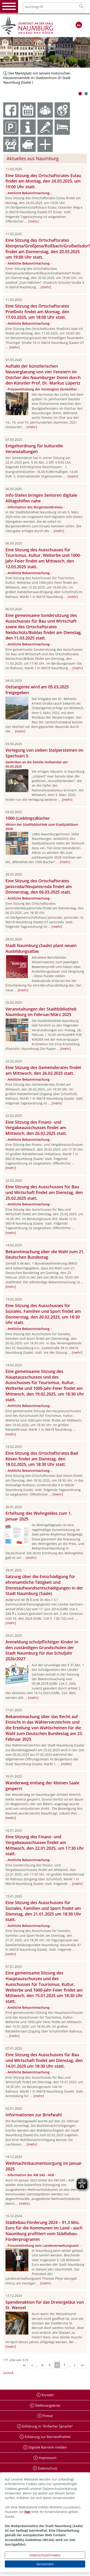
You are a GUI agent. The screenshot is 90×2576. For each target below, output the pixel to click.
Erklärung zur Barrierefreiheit (47, 2436)
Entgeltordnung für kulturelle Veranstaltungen (34, 448)
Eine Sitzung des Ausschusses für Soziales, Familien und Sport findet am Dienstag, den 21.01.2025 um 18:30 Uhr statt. (43, 1911)
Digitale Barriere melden (47, 2447)
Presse (47, 2415)
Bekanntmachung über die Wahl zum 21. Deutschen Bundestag (45, 1254)
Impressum (47, 2457)
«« (24, 2365)
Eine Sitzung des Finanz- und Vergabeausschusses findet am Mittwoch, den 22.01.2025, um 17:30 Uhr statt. (44, 1845)
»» (82, 2365)
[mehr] (33, 221)
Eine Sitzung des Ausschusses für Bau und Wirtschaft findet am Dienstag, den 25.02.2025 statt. (44, 1192)
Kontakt (47, 2395)
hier (27, 2512)
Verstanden (45, 2564)
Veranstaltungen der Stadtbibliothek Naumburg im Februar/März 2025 (41, 1011)
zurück (8, 2373)
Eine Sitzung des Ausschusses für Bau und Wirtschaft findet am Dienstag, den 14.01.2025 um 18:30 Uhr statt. (44, 2060)
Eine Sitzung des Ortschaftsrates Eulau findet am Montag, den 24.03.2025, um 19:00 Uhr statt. (43, 181)
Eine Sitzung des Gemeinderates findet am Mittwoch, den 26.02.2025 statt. (43, 1070)
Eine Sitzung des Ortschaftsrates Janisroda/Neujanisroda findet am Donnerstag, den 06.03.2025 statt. (38, 886)
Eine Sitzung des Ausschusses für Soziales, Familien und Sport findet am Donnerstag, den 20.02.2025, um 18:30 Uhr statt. (43, 1314)
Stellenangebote (47, 2405)
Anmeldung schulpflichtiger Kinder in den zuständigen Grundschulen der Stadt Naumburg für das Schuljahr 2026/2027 (41, 1650)
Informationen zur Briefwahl (33, 2114)
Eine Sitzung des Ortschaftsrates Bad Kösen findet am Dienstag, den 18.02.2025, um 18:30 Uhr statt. (41, 1458)
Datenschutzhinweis (45, 2555)
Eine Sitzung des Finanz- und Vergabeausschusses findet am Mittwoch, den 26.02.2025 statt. (36, 1127)
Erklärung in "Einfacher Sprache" (47, 2426)
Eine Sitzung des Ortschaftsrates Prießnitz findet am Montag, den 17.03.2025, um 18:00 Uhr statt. (37, 311)
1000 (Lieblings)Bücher (27, 818)
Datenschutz (47, 2468)
